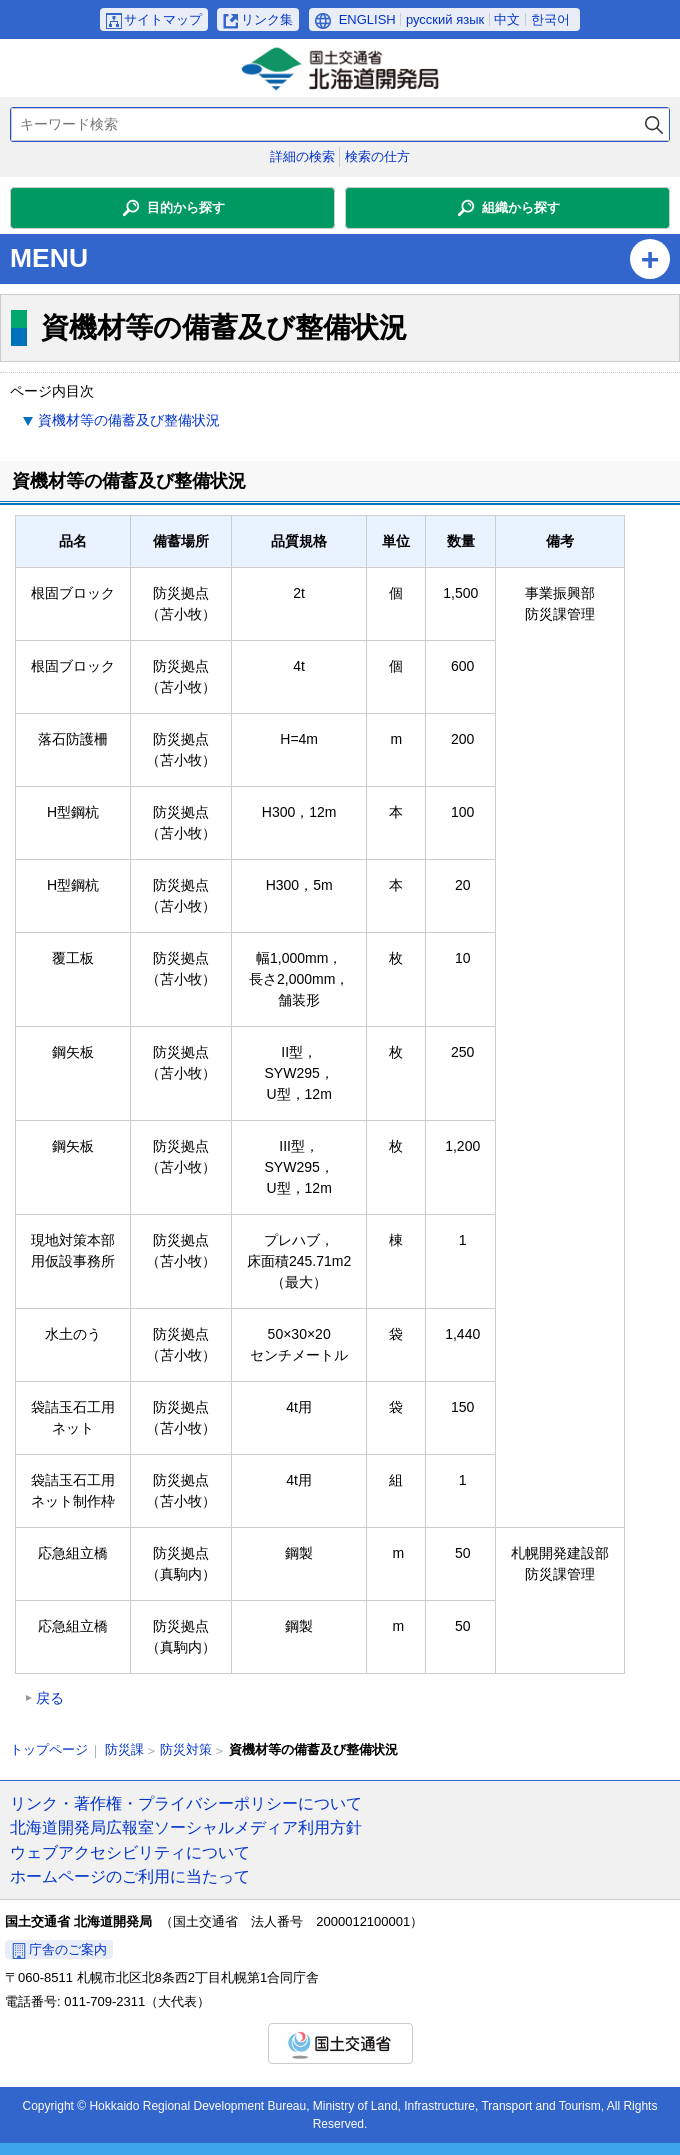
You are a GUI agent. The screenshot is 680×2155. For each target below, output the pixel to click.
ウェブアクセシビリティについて (130, 1852)
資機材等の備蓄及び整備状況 (129, 420)
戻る (50, 1698)
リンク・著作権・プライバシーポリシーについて (186, 1803)
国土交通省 (340, 2043)
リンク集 (267, 19)
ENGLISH (367, 19)
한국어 (550, 19)
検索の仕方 (377, 156)
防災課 (124, 1749)
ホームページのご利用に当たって (130, 1876)
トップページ (49, 1749)
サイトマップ (163, 19)
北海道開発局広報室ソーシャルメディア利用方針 (186, 1827)
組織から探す (521, 207)
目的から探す (186, 207)
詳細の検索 (302, 156)
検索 (654, 124)
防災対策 (186, 1749)
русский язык (445, 19)
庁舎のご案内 (68, 1949)
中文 (507, 19)
